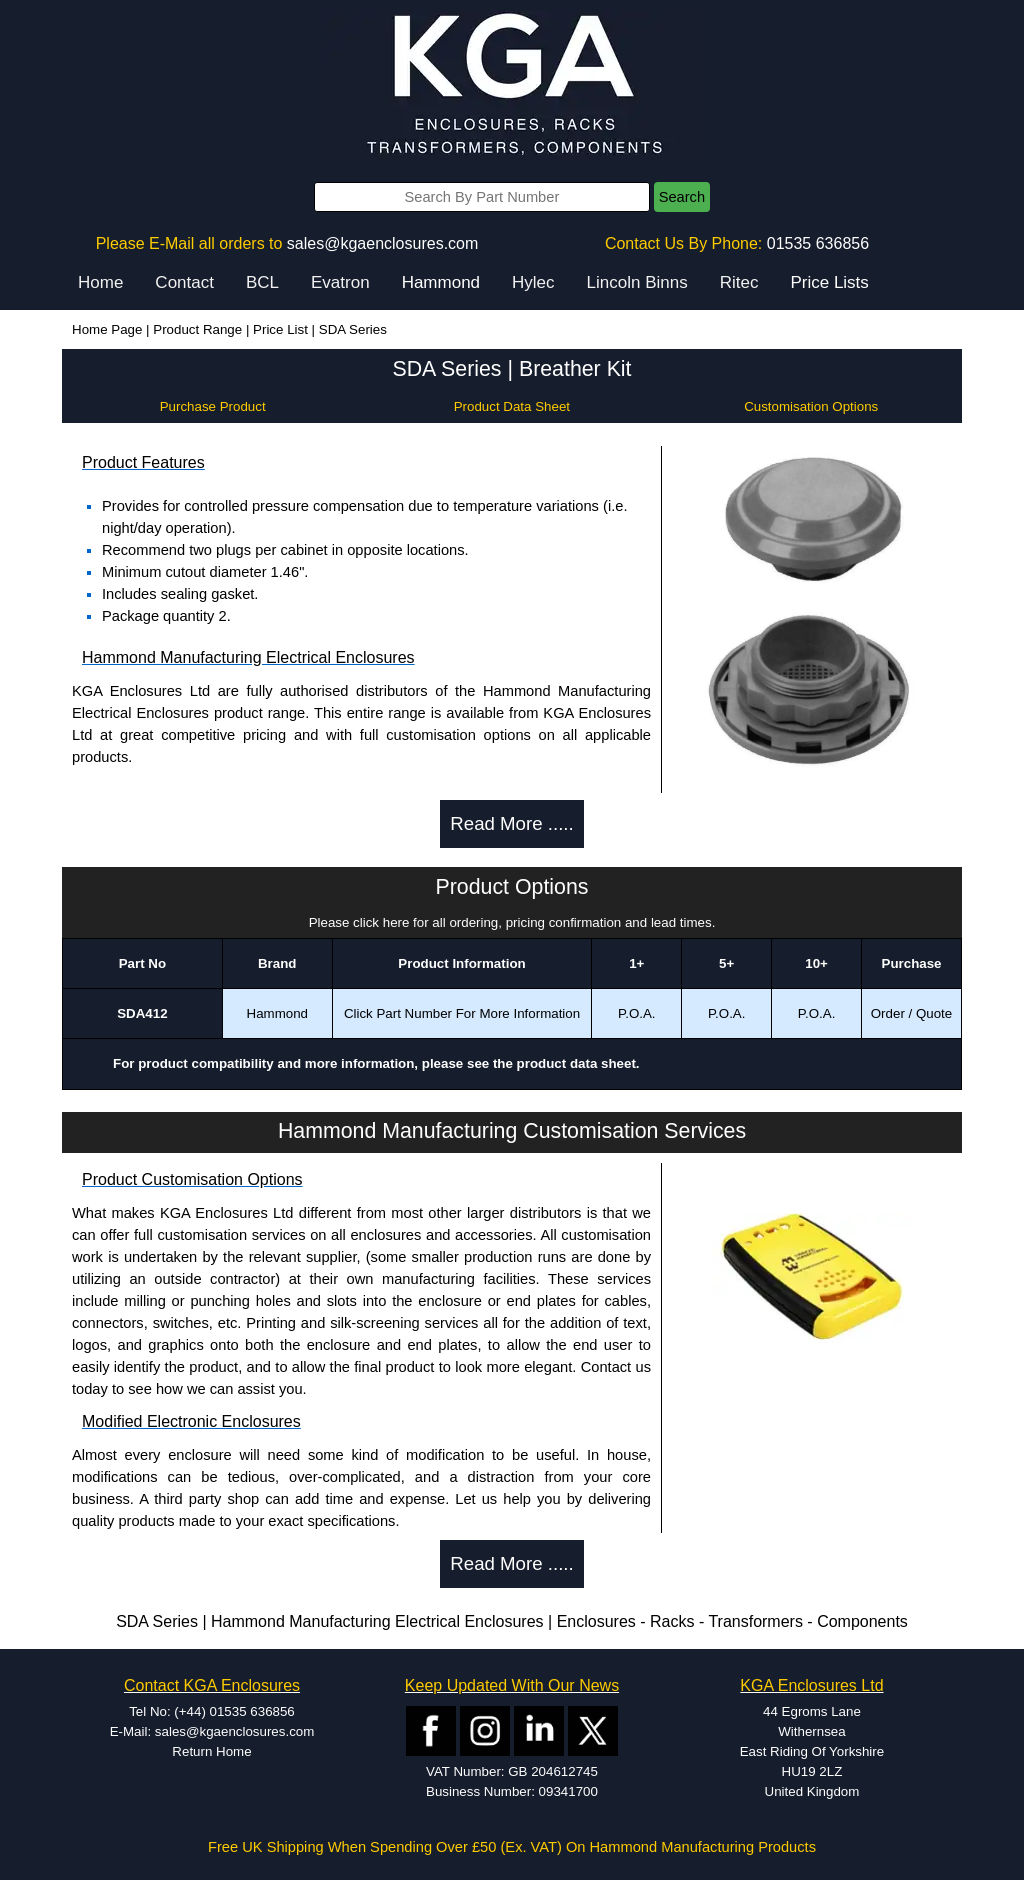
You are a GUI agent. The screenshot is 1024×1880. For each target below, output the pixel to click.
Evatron (340, 282)
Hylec (533, 282)
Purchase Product (213, 406)
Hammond (441, 282)
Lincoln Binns (637, 282)
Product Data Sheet (512, 406)
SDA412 (142, 1013)
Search (682, 197)
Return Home (211, 1751)
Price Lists (829, 282)
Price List (280, 329)
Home (100, 282)
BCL (262, 282)
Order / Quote (912, 1013)
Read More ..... (511, 823)
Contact (184, 282)
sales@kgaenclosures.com (382, 243)
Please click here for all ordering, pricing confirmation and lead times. (512, 922)
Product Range (197, 329)
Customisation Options (811, 406)
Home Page (107, 329)
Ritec (739, 282)
